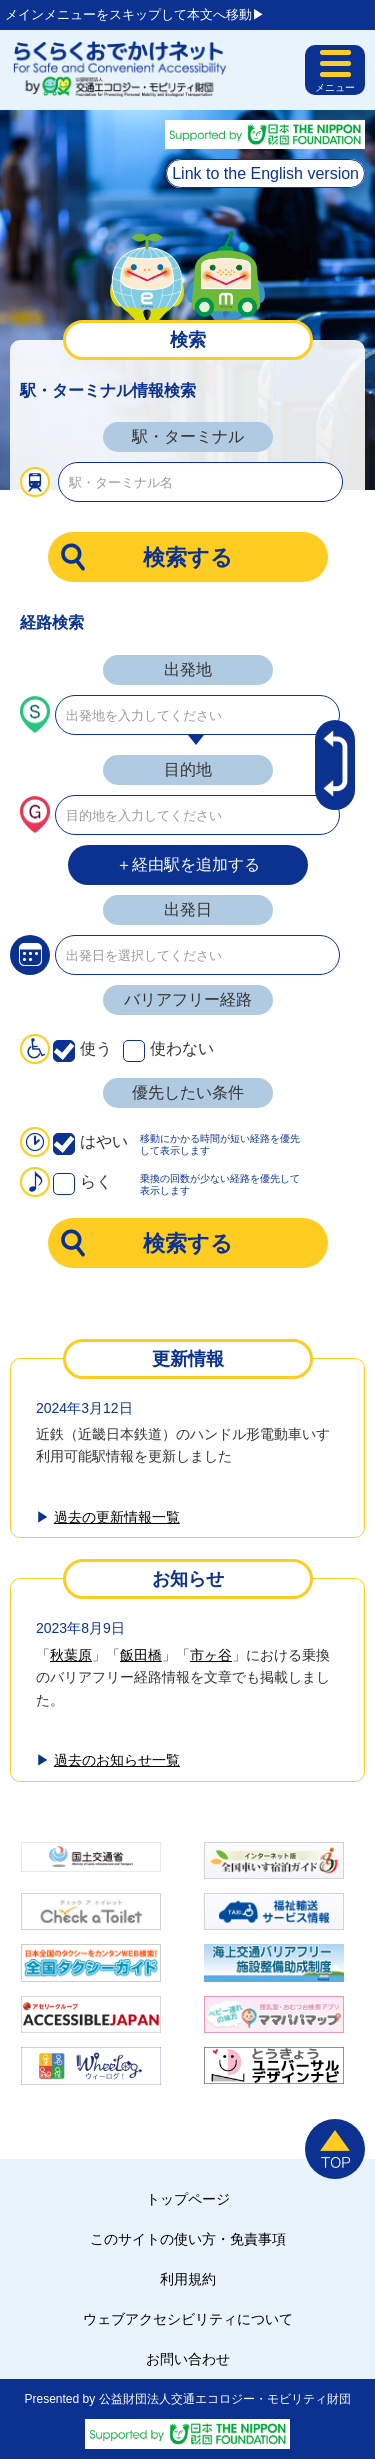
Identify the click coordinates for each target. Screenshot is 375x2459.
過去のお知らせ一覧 (117, 1760)
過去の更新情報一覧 (117, 1517)
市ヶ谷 (211, 1655)
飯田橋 (141, 1655)
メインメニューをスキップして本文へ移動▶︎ (135, 14)
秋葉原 (71, 1655)
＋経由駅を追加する (188, 864)
